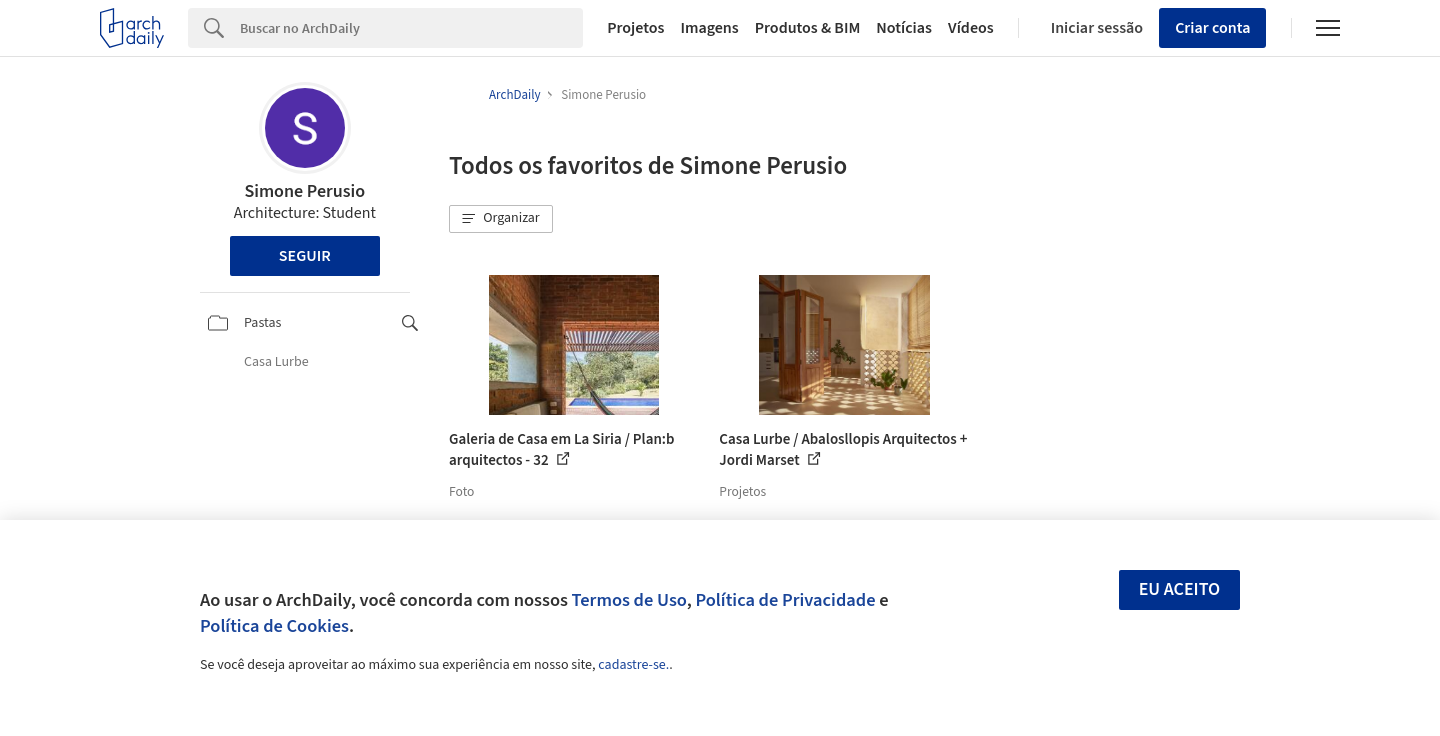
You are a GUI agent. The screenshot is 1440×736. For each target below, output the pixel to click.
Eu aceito (1180, 589)
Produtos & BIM (808, 28)
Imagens (709, 28)
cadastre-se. (633, 665)
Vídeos (971, 28)
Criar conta (1212, 28)
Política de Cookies (274, 626)
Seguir (305, 256)
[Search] (411, 28)
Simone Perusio (304, 191)
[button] (501, 219)
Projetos (635, 28)
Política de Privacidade (785, 600)
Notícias (904, 28)
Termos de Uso (629, 600)
